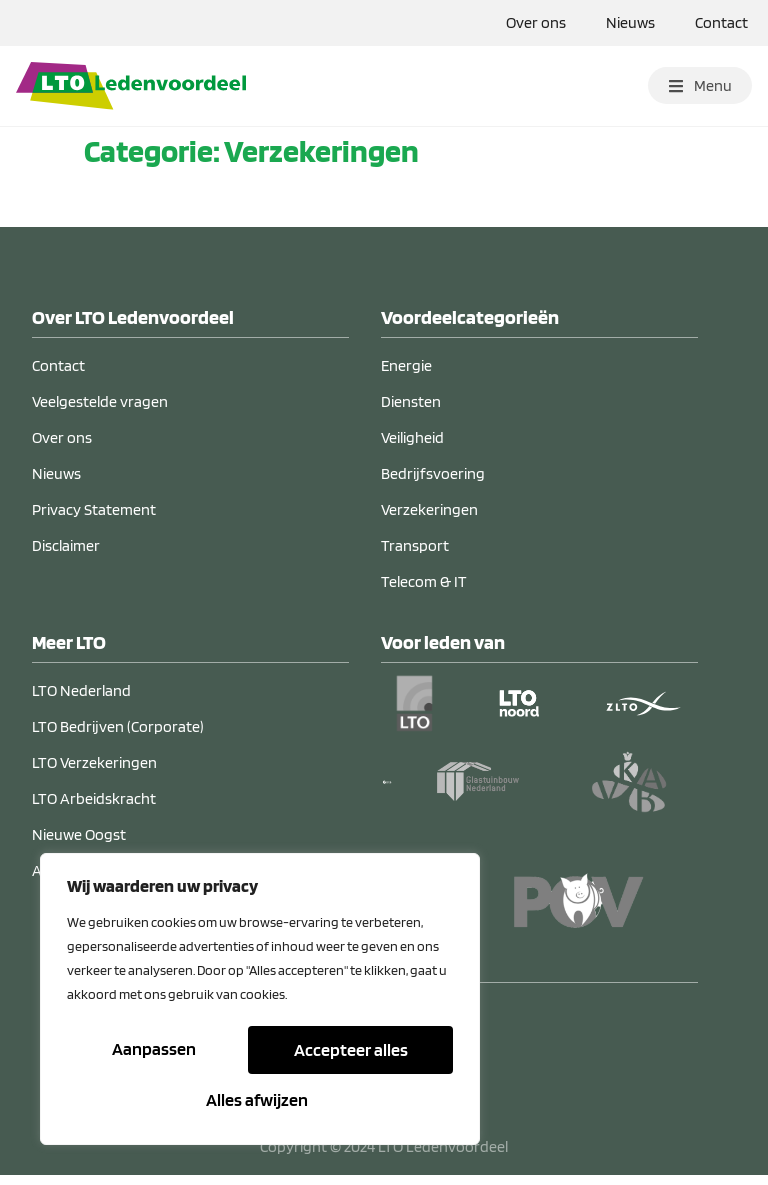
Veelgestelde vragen (100, 411)
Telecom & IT (424, 591)
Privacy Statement (94, 519)
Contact (721, 22)
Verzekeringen (429, 519)
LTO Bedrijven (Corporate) (118, 736)
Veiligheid (412, 447)
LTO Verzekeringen (94, 772)
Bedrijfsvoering (433, 483)
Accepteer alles (260, 1099)
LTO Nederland (81, 700)
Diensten (411, 411)
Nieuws (630, 22)
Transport (415, 555)
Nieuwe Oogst (79, 844)
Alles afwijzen (348, 1051)
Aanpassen (155, 1051)
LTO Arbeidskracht (94, 808)
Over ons (536, 22)
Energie (406, 375)
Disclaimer (66, 555)
